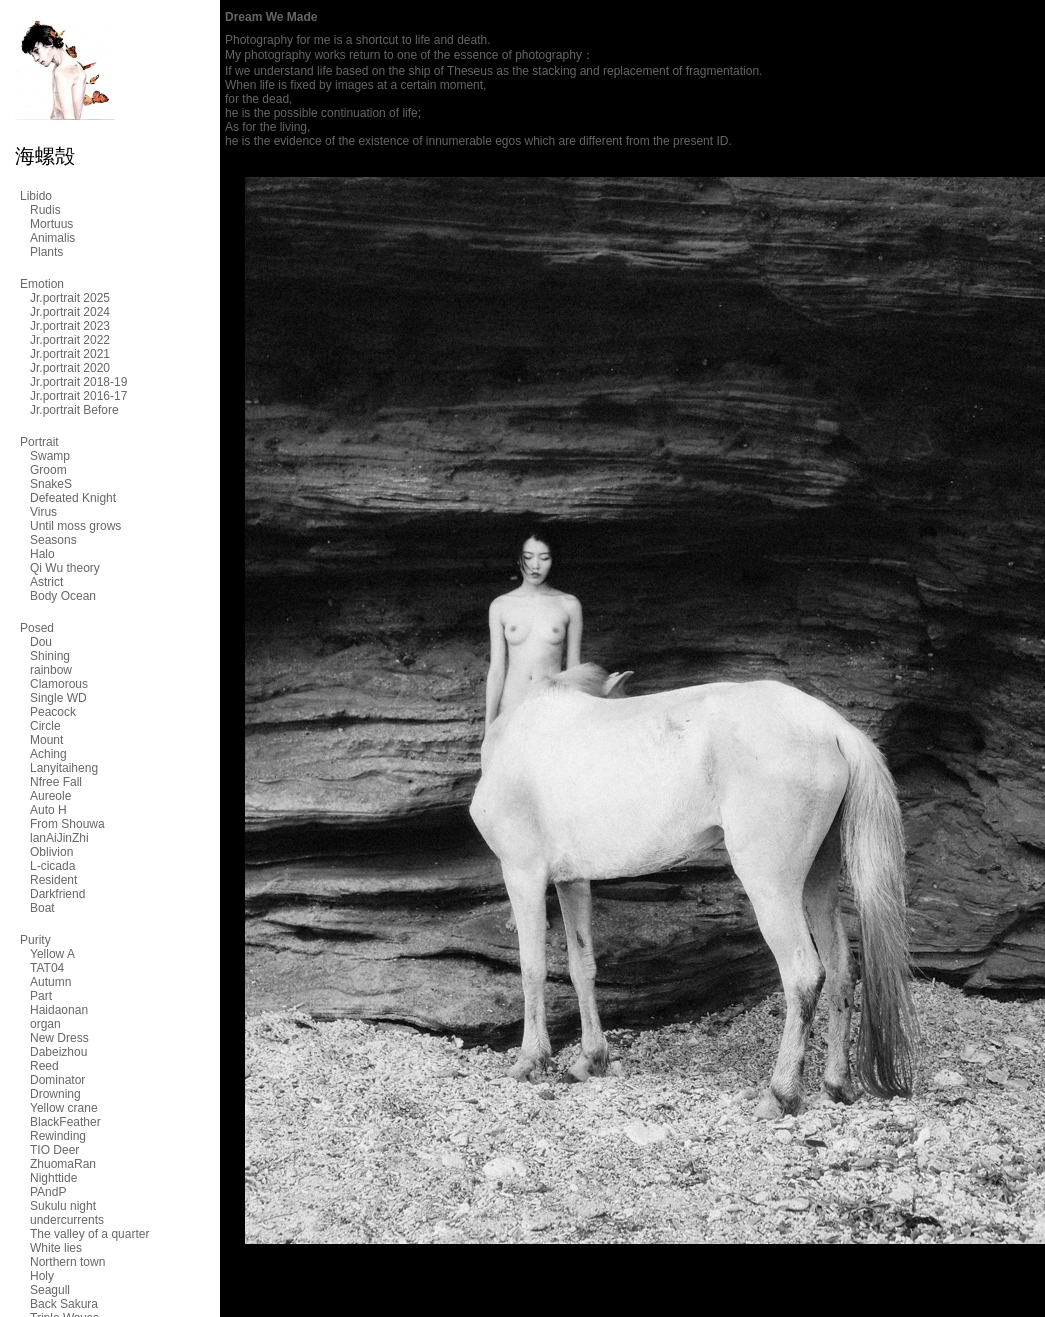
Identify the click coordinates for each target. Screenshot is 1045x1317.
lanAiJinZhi (59, 838)
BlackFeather (65, 1122)
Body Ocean (63, 596)
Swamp (50, 456)
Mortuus (51, 224)
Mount (46, 740)
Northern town (67, 1262)
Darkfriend (57, 894)
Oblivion (51, 852)
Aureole (50, 796)
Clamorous (59, 684)
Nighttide (53, 1178)
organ (45, 1024)
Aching (48, 754)
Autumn (50, 982)
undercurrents (67, 1220)
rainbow (51, 670)
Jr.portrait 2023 (70, 326)
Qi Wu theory (65, 568)
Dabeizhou (58, 1052)
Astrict (46, 582)
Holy (42, 1276)
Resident (53, 880)
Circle (45, 726)
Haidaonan (59, 1010)
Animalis (52, 238)
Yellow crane (64, 1108)
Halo (42, 554)
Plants (46, 252)
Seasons (53, 540)
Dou (41, 642)
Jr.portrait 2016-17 (78, 396)
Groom (48, 470)
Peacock (53, 712)
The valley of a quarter (89, 1234)
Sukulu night (63, 1206)
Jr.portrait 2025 (70, 298)
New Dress (59, 1038)
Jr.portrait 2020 (70, 368)
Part (41, 996)
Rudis (45, 210)
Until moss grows (75, 526)
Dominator (57, 1080)
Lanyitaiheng (64, 768)
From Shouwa (67, 824)
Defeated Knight (73, 498)
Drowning (55, 1094)
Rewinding (58, 1136)
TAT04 (47, 968)
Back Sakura (64, 1304)
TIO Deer (54, 1150)
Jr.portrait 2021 (70, 354)
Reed (44, 1066)
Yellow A (52, 954)
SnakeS (51, 484)
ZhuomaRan (63, 1164)
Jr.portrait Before (74, 410)
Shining (50, 656)
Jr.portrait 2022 (70, 340)
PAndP (48, 1192)
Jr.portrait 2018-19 (78, 382)
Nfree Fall (56, 782)
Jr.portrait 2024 (70, 312)
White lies (56, 1248)
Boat (42, 908)
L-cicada (52, 866)
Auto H (48, 810)
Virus (43, 512)
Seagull (50, 1290)
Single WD (58, 698)
